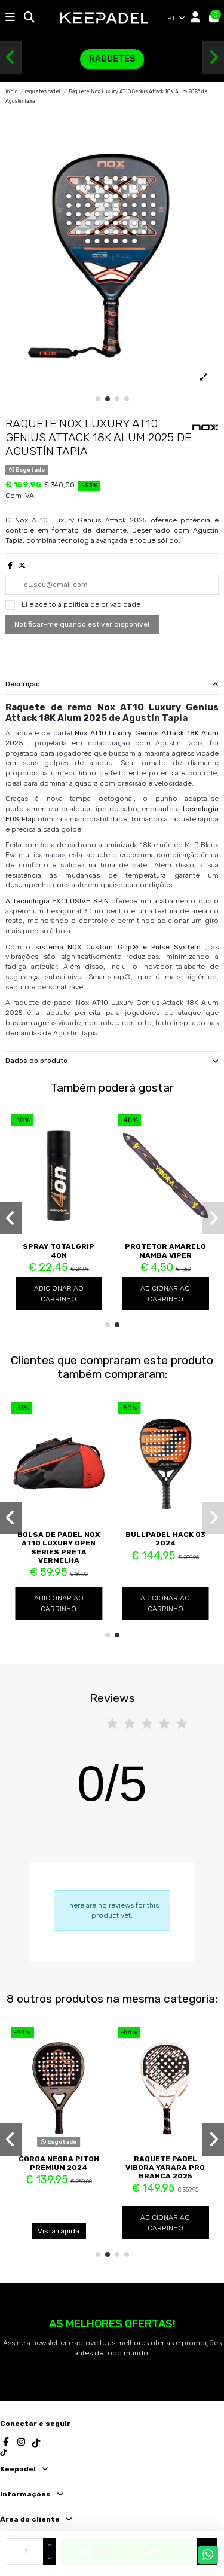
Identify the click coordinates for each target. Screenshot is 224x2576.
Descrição (112, 684)
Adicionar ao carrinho (59, 1293)
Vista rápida (58, 2231)
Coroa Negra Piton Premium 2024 (59, 2163)
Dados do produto (112, 1061)
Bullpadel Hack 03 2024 (165, 1538)
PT (176, 18)
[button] (11, 57)
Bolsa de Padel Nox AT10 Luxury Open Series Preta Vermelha (58, 1547)
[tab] (112, 685)
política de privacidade (101, 604)
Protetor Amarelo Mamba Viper (165, 1250)
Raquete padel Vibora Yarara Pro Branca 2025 (165, 2167)
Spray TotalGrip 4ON (58, 1250)
